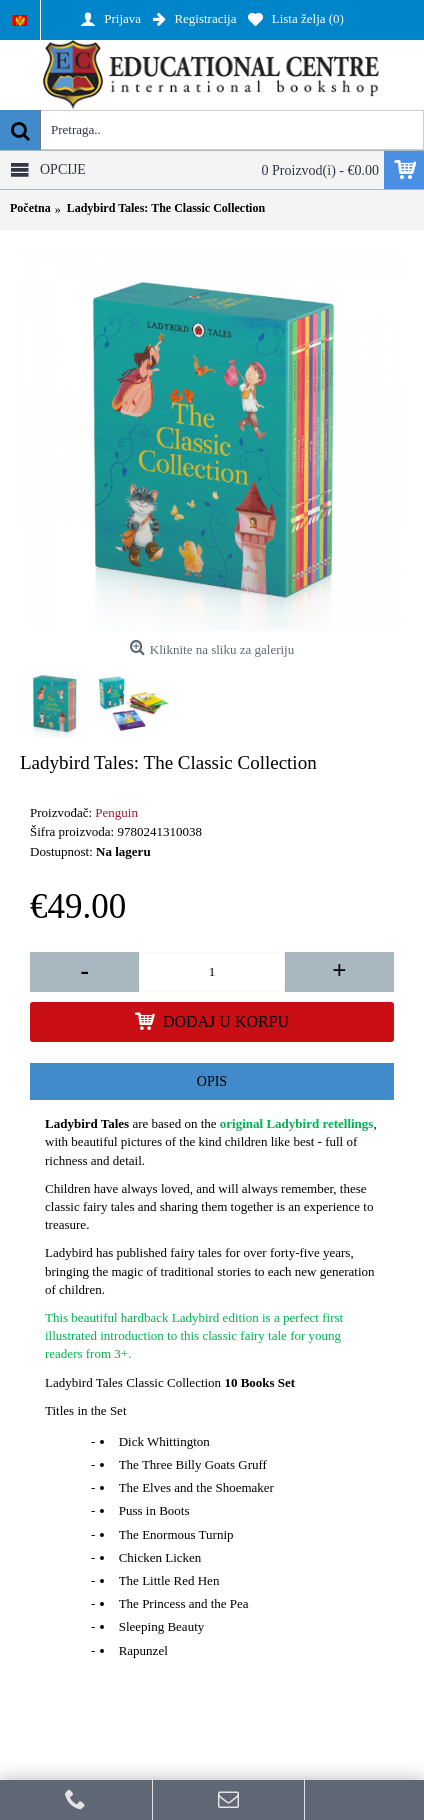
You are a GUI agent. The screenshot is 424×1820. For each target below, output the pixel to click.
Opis (212, 1081)
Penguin (116, 812)
